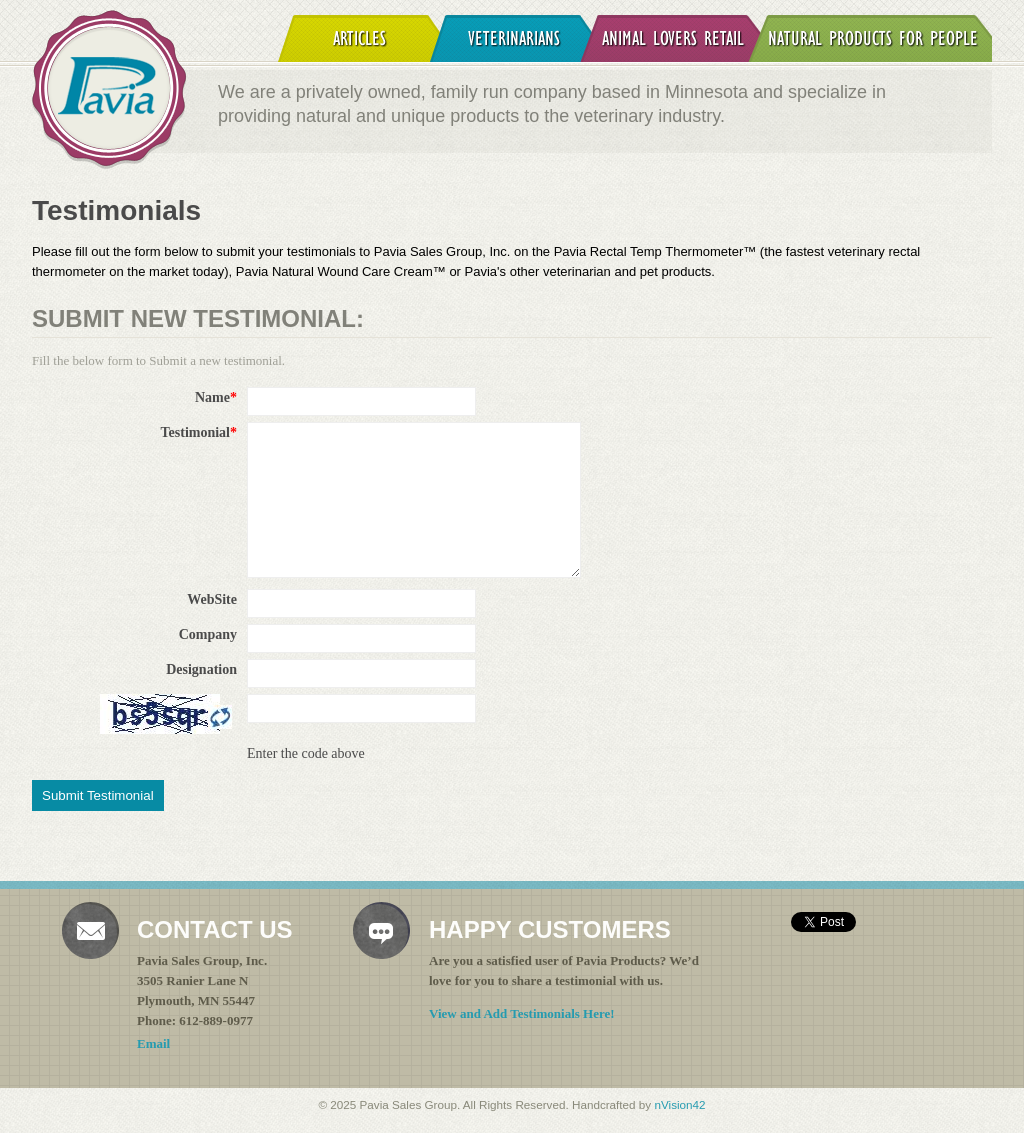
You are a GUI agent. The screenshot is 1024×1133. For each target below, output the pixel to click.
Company (208, 634)
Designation (201, 669)
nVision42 (679, 1104)
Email (153, 1043)
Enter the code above (306, 753)
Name (216, 397)
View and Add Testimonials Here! (522, 1013)
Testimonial (199, 432)
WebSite (212, 599)
